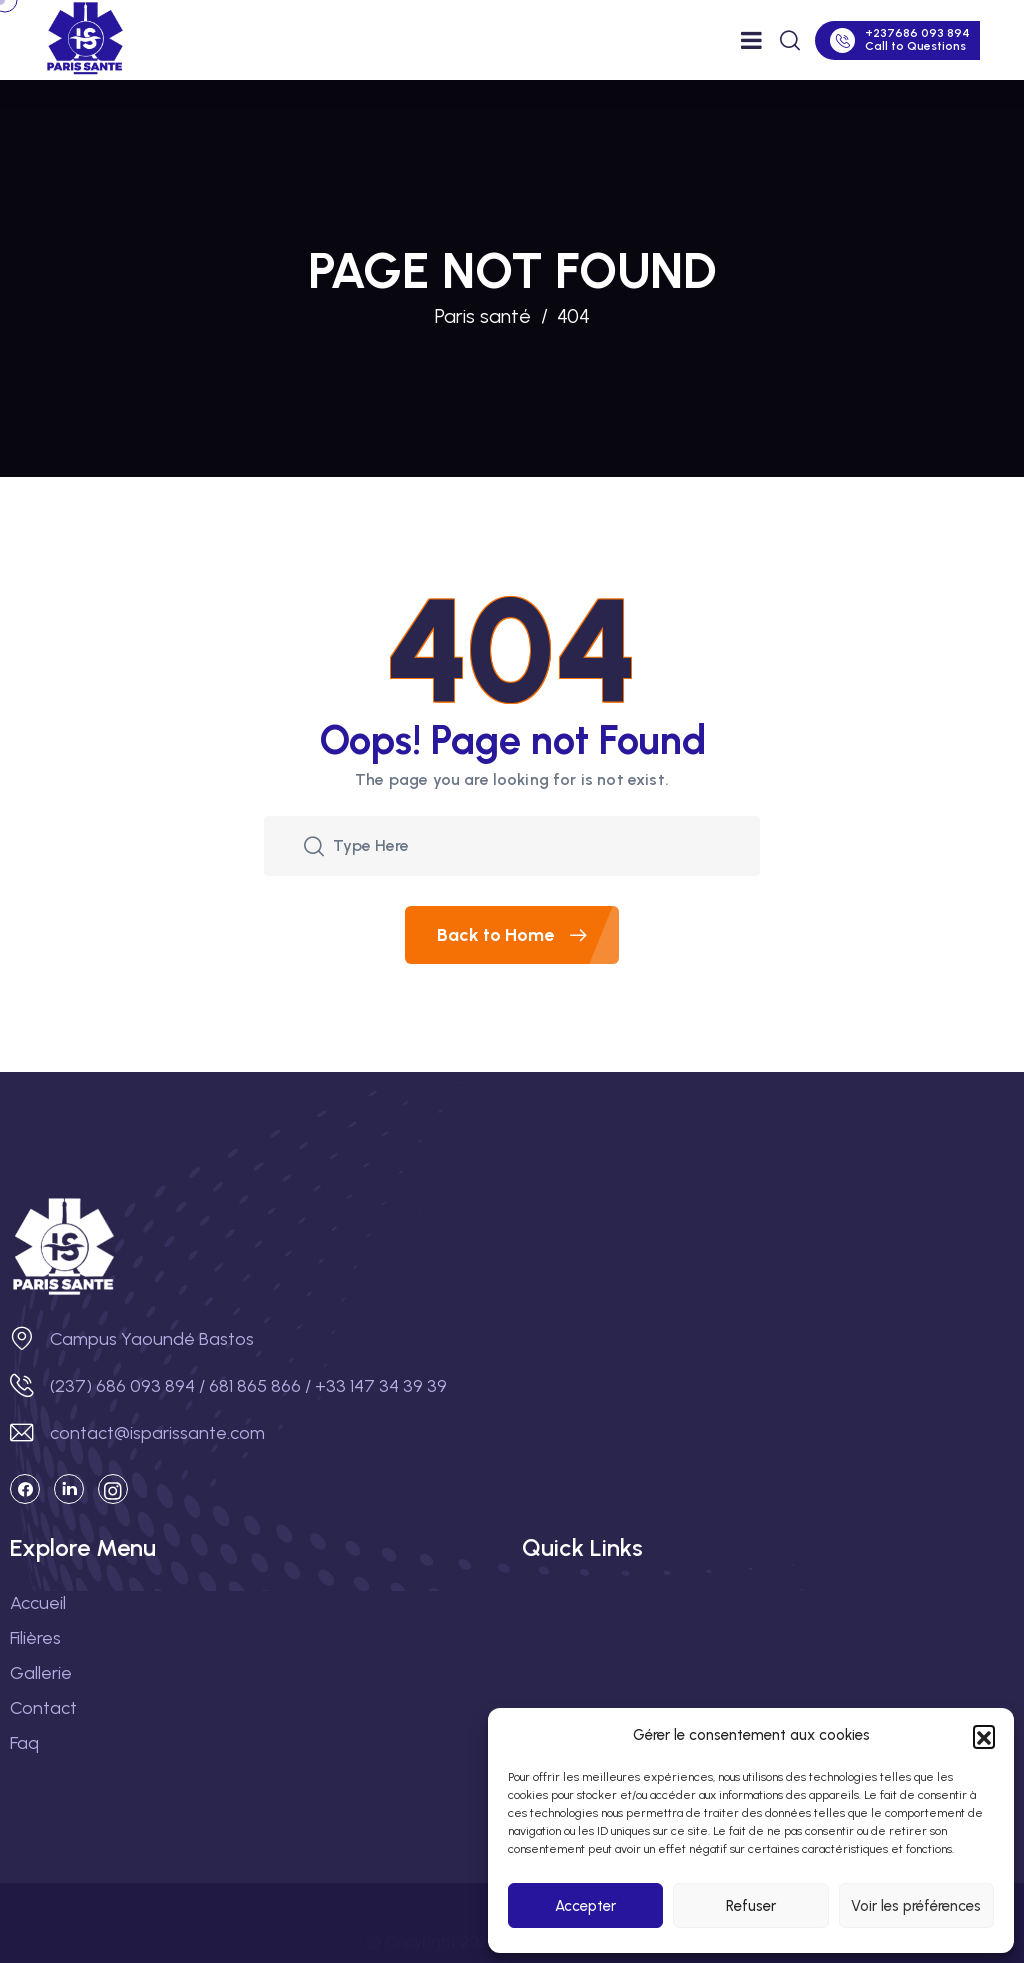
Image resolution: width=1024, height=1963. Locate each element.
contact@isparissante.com (157, 1433)
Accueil (38, 1603)
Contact (43, 1708)
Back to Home (528, 935)
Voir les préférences (916, 1906)
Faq (24, 1743)
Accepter (585, 1906)
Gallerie (41, 1673)
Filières (35, 1638)
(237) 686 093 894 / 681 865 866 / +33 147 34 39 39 (248, 1386)
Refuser (751, 1906)
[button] (984, 1736)
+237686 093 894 (917, 33)
